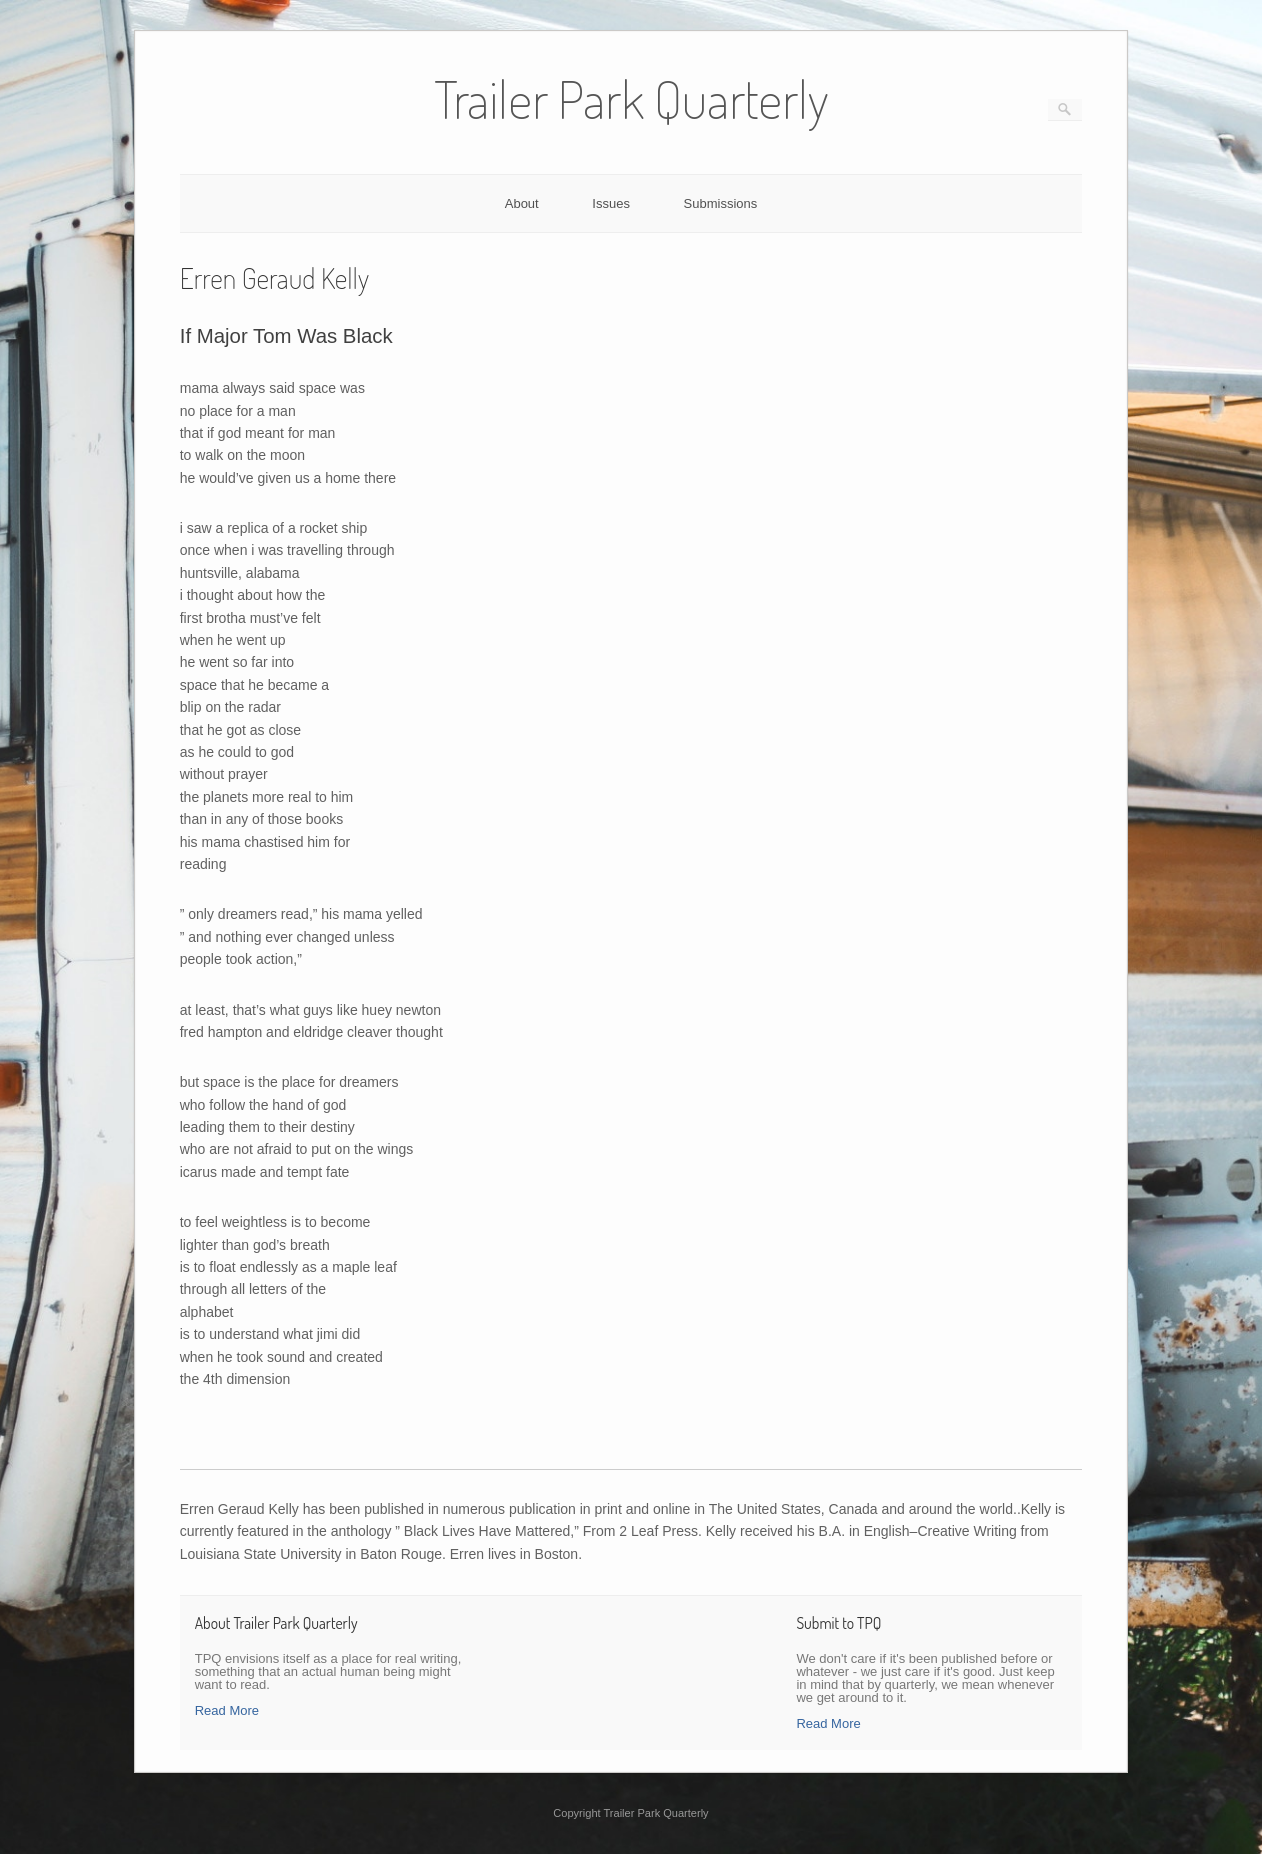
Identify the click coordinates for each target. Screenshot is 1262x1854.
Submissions (721, 203)
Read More (227, 1710)
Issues (611, 203)
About (522, 203)
